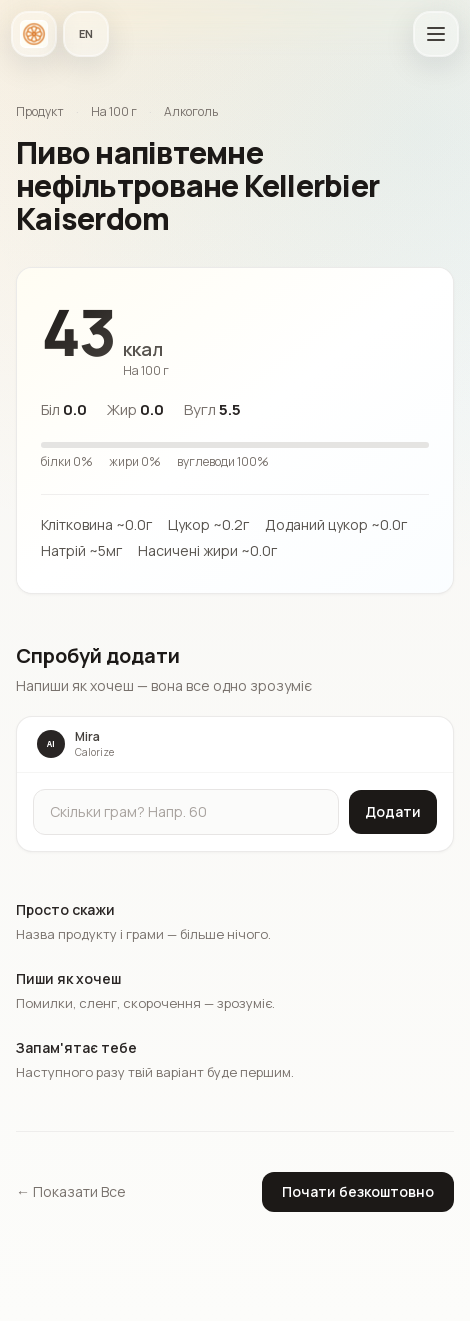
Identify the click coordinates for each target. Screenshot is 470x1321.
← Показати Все (71, 1191)
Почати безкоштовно (358, 1191)
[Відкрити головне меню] (436, 34)
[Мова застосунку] (86, 34)
